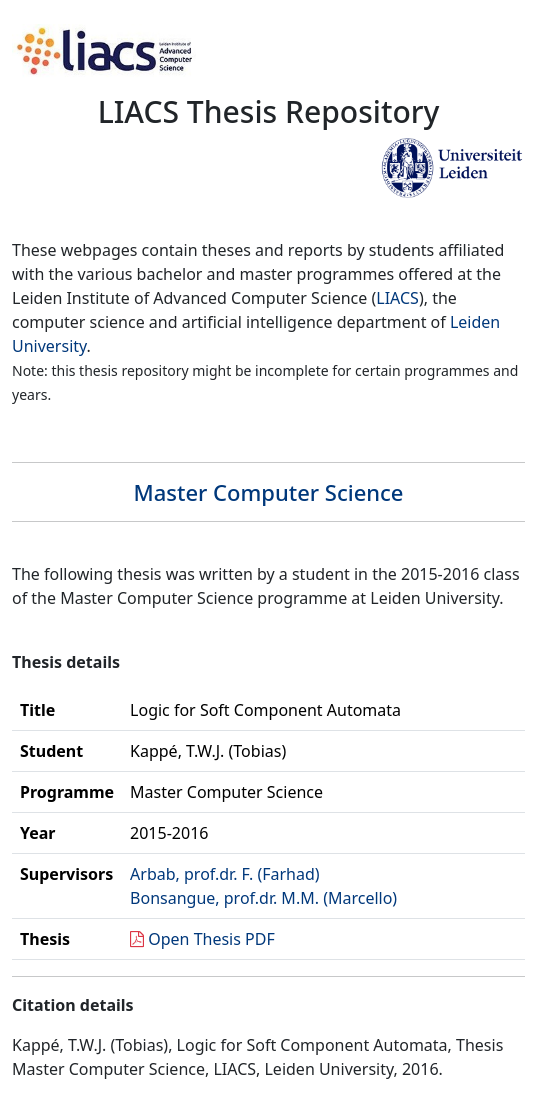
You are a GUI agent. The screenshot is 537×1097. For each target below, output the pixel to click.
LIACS (397, 298)
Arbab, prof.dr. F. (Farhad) (225, 874)
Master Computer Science (268, 492)
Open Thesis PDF (211, 939)
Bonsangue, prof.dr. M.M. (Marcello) (263, 898)
